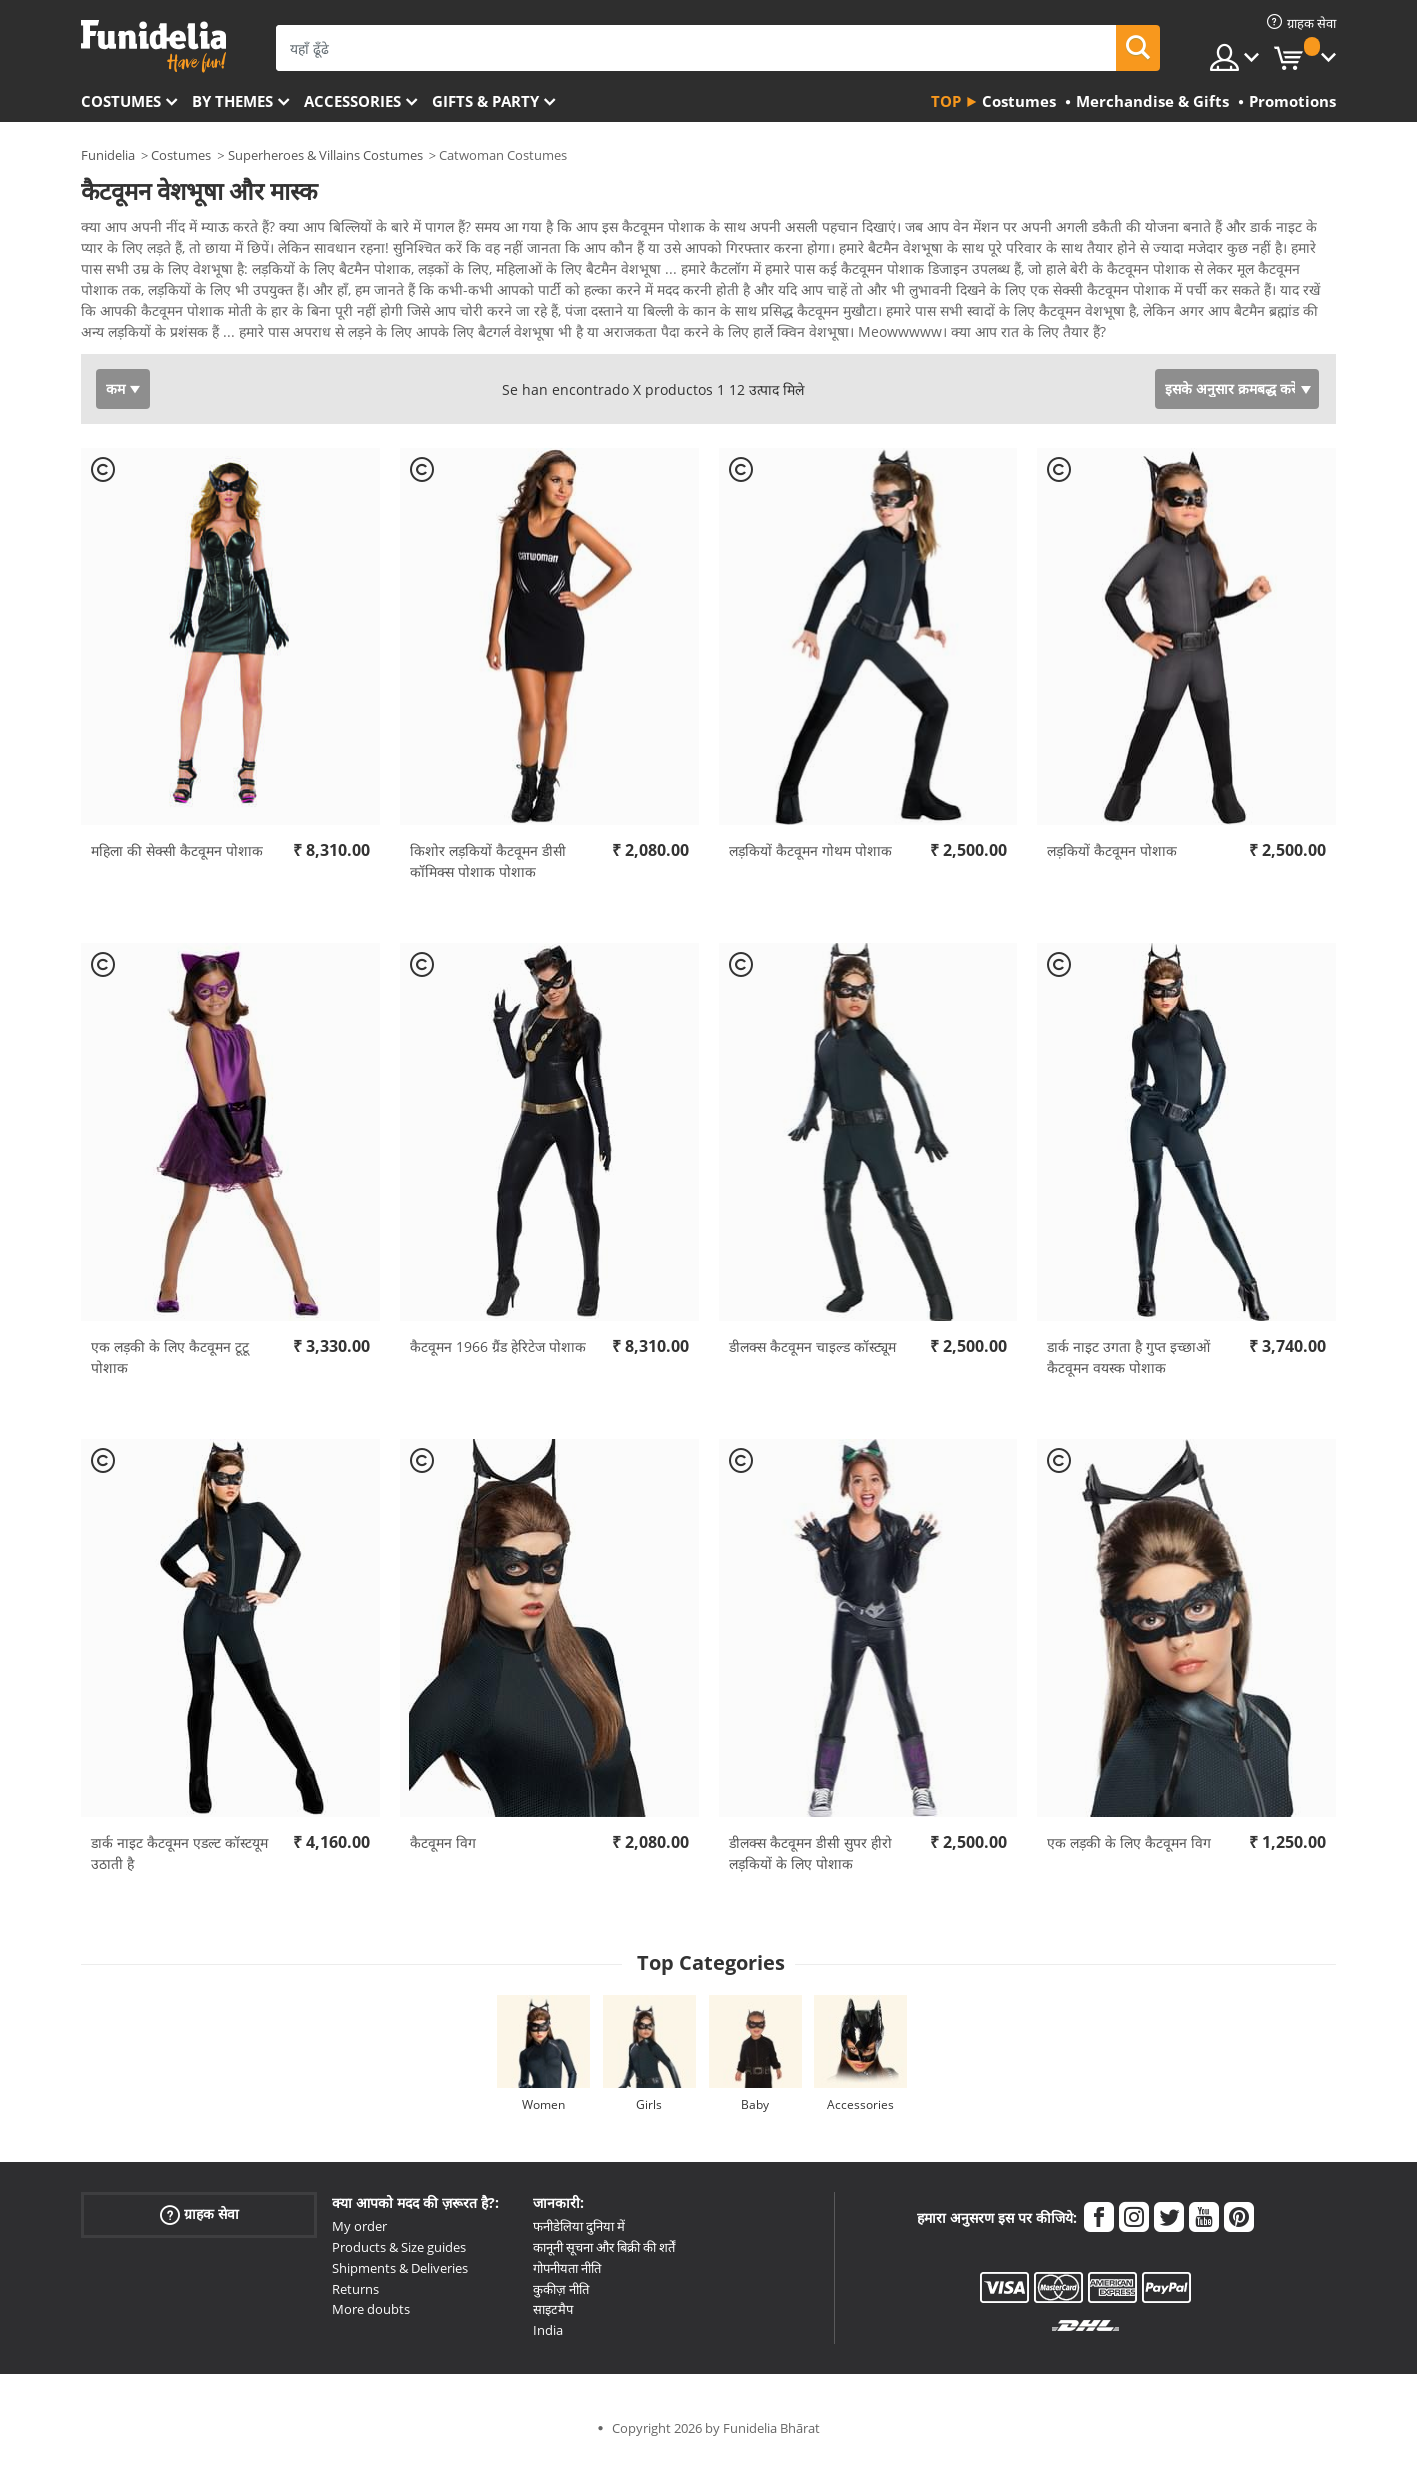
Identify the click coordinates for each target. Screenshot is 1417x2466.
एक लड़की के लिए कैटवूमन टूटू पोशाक (170, 1364)
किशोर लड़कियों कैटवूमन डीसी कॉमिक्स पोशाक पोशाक (488, 868)
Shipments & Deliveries (400, 2275)
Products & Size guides (399, 2254)
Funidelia (108, 155)
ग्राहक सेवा (199, 2221)
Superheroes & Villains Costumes (325, 155)
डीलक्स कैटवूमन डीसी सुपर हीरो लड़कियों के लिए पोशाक (810, 1860)
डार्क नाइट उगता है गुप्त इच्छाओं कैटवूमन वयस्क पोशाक (1128, 1364)
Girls (649, 2111)
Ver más (128, 336)
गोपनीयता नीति (567, 2275)
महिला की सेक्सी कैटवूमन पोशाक (177, 857)
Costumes (121, 101)
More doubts (371, 2316)
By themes (232, 101)
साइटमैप (553, 2316)
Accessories (352, 101)
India (548, 2337)
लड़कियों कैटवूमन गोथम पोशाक (810, 857)
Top (946, 101)
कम (115, 395)
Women (543, 2111)
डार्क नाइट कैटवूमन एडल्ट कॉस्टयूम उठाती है (179, 1860)
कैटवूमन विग (443, 1849)
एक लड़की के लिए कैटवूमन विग (1129, 1849)
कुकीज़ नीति (561, 2296)
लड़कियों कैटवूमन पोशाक (1112, 857)
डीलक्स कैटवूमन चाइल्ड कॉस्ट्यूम (812, 1353)
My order (359, 2233)
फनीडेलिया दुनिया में (579, 2233)
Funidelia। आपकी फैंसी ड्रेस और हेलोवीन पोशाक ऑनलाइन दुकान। (153, 46)
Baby (755, 2111)
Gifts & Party (485, 101)
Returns (355, 2296)
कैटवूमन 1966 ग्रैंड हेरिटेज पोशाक (498, 1353)
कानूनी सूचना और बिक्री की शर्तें (604, 2254)
